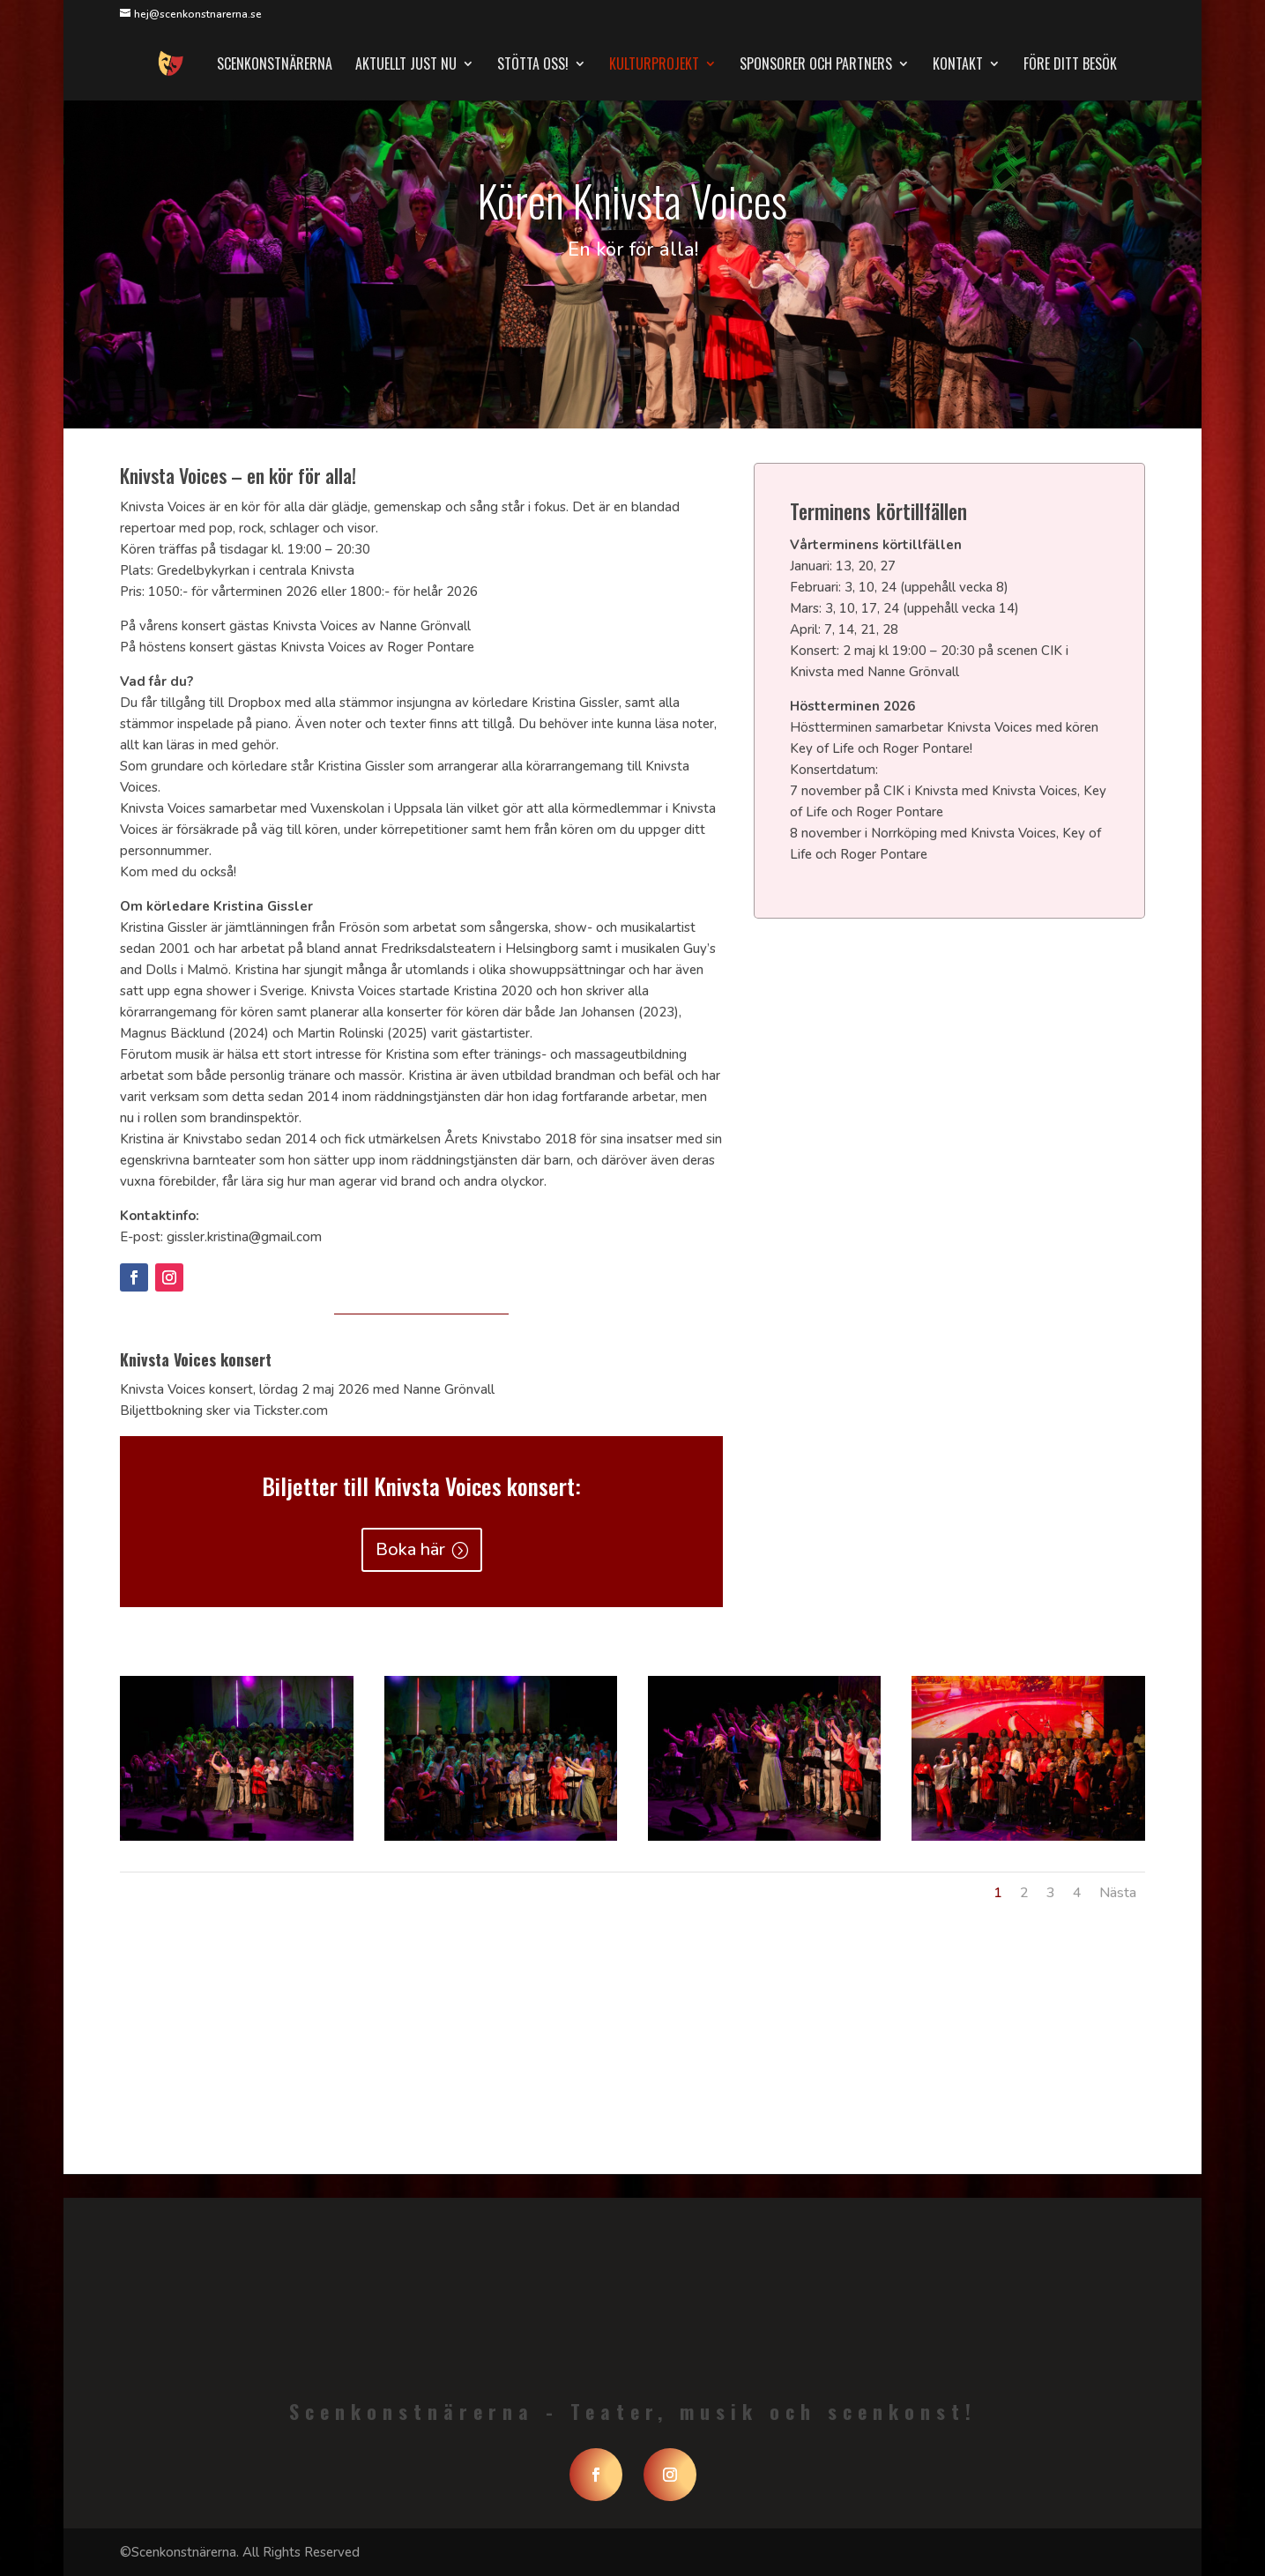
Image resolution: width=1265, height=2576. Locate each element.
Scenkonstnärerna (274, 65)
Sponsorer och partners (816, 65)
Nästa (1117, 1892)
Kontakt (958, 65)
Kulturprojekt (654, 65)
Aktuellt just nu (406, 65)
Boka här (410, 1549)
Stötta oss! (533, 65)
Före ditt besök (1070, 65)
